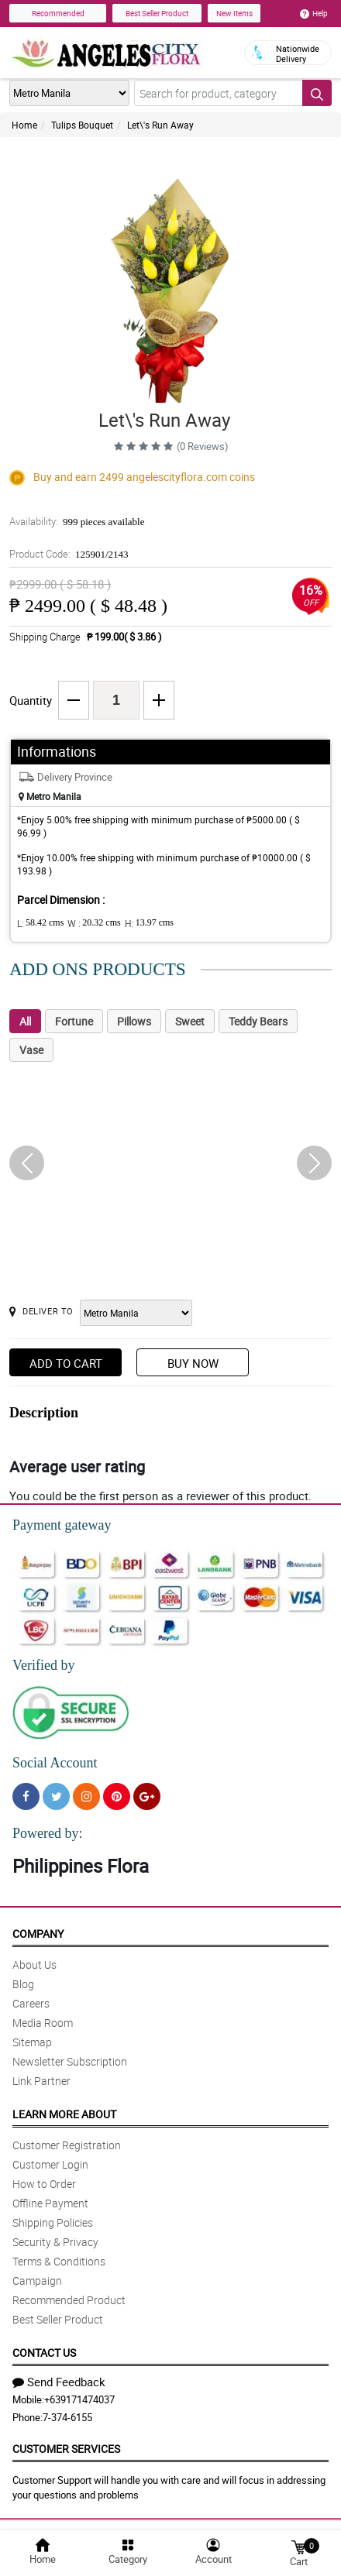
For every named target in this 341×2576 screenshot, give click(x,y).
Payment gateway (61, 1525)
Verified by (43, 1665)
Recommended (58, 13)
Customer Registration (66, 2145)
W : (93, 923)
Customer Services (66, 2448)
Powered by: (47, 1833)
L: (40, 923)
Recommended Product (69, 2300)
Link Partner (41, 2080)
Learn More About (64, 2114)
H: (149, 923)
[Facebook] (26, 1796)
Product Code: (69, 554)
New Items (234, 13)
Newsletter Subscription (69, 2061)
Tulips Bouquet (82, 124)
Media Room (42, 2022)
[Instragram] (86, 1796)
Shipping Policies (52, 2222)
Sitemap (32, 2042)
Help (314, 13)
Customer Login (50, 2164)
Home (24, 124)
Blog (23, 1984)
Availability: (76, 521)
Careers (31, 2003)
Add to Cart (65, 1363)
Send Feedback (58, 2381)
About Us (34, 1964)
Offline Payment (50, 2203)
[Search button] (317, 93)
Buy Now (193, 1363)
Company (38, 1933)
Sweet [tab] (190, 1021)
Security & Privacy (55, 2241)
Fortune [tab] (74, 1021)
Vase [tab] (31, 1049)
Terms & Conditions (58, 2261)
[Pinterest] (116, 1796)
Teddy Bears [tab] (258, 1021)
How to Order (44, 2183)
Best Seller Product (157, 13)
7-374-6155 (67, 2417)
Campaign (37, 2280)
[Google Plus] (146, 1796)
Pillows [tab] (134, 1021)
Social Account (54, 1763)
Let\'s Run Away (160, 124)
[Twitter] (56, 1796)
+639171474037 (79, 2399)
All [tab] (25, 1021)
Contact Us (44, 2352)
